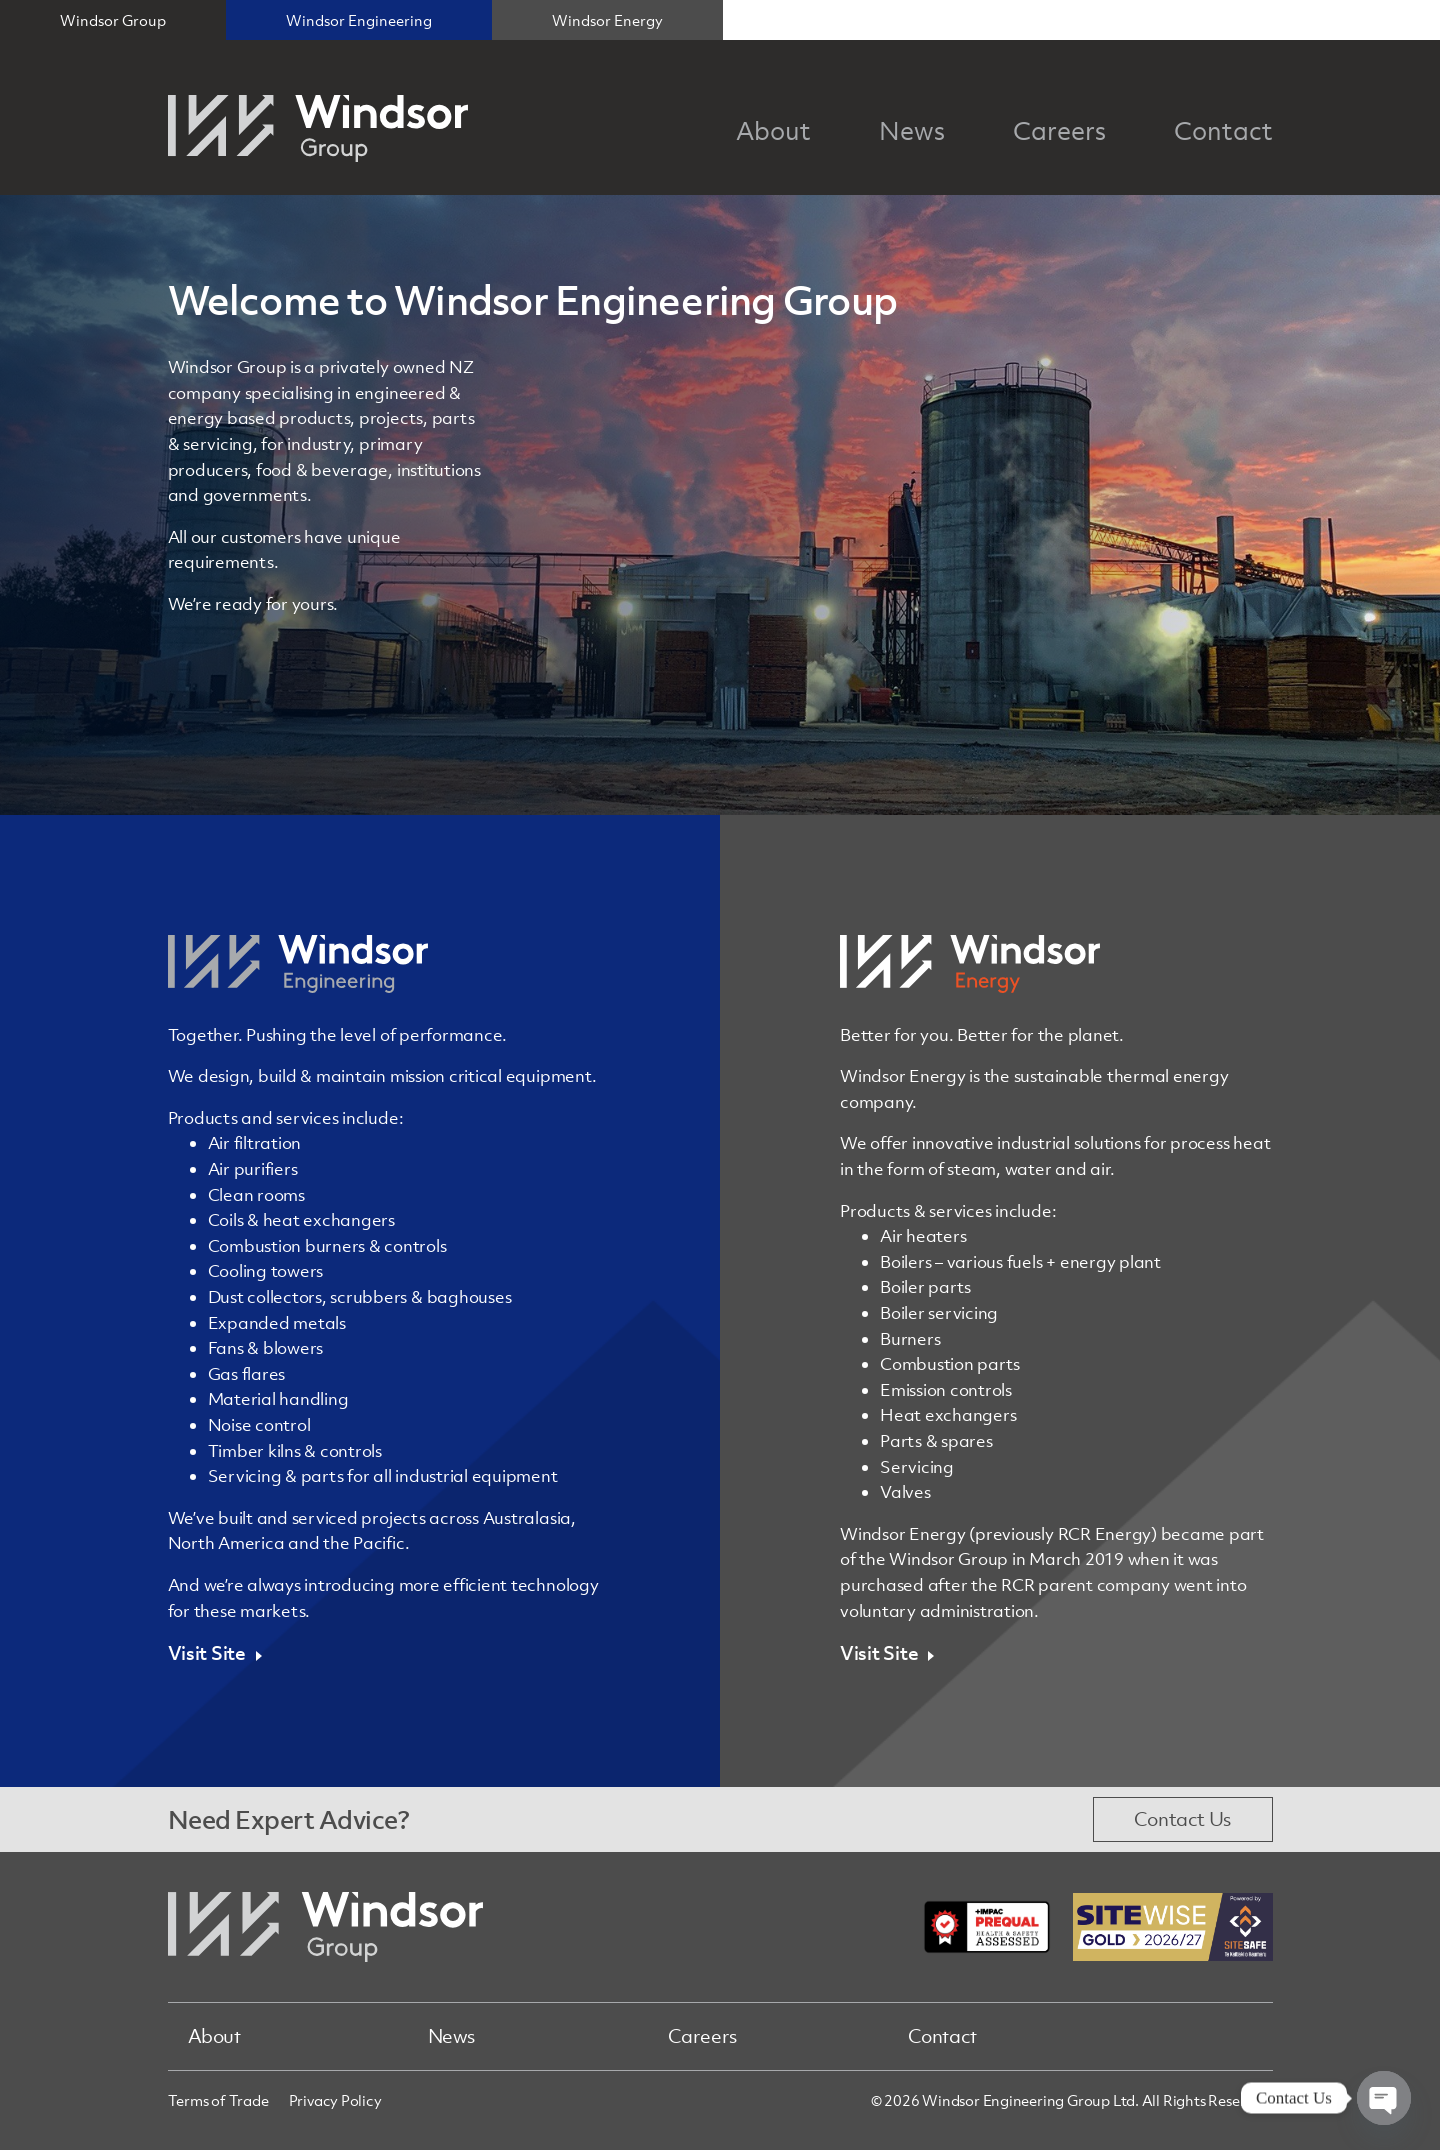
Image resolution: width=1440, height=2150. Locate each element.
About (214, 2036)
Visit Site (207, 1653)
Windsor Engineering (359, 20)
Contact (942, 2036)
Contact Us (1182, 1819)
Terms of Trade (218, 2100)
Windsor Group (113, 20)
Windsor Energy (607, 20)
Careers (702, 2036)
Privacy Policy (335, 2100)
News (452, 2036)
